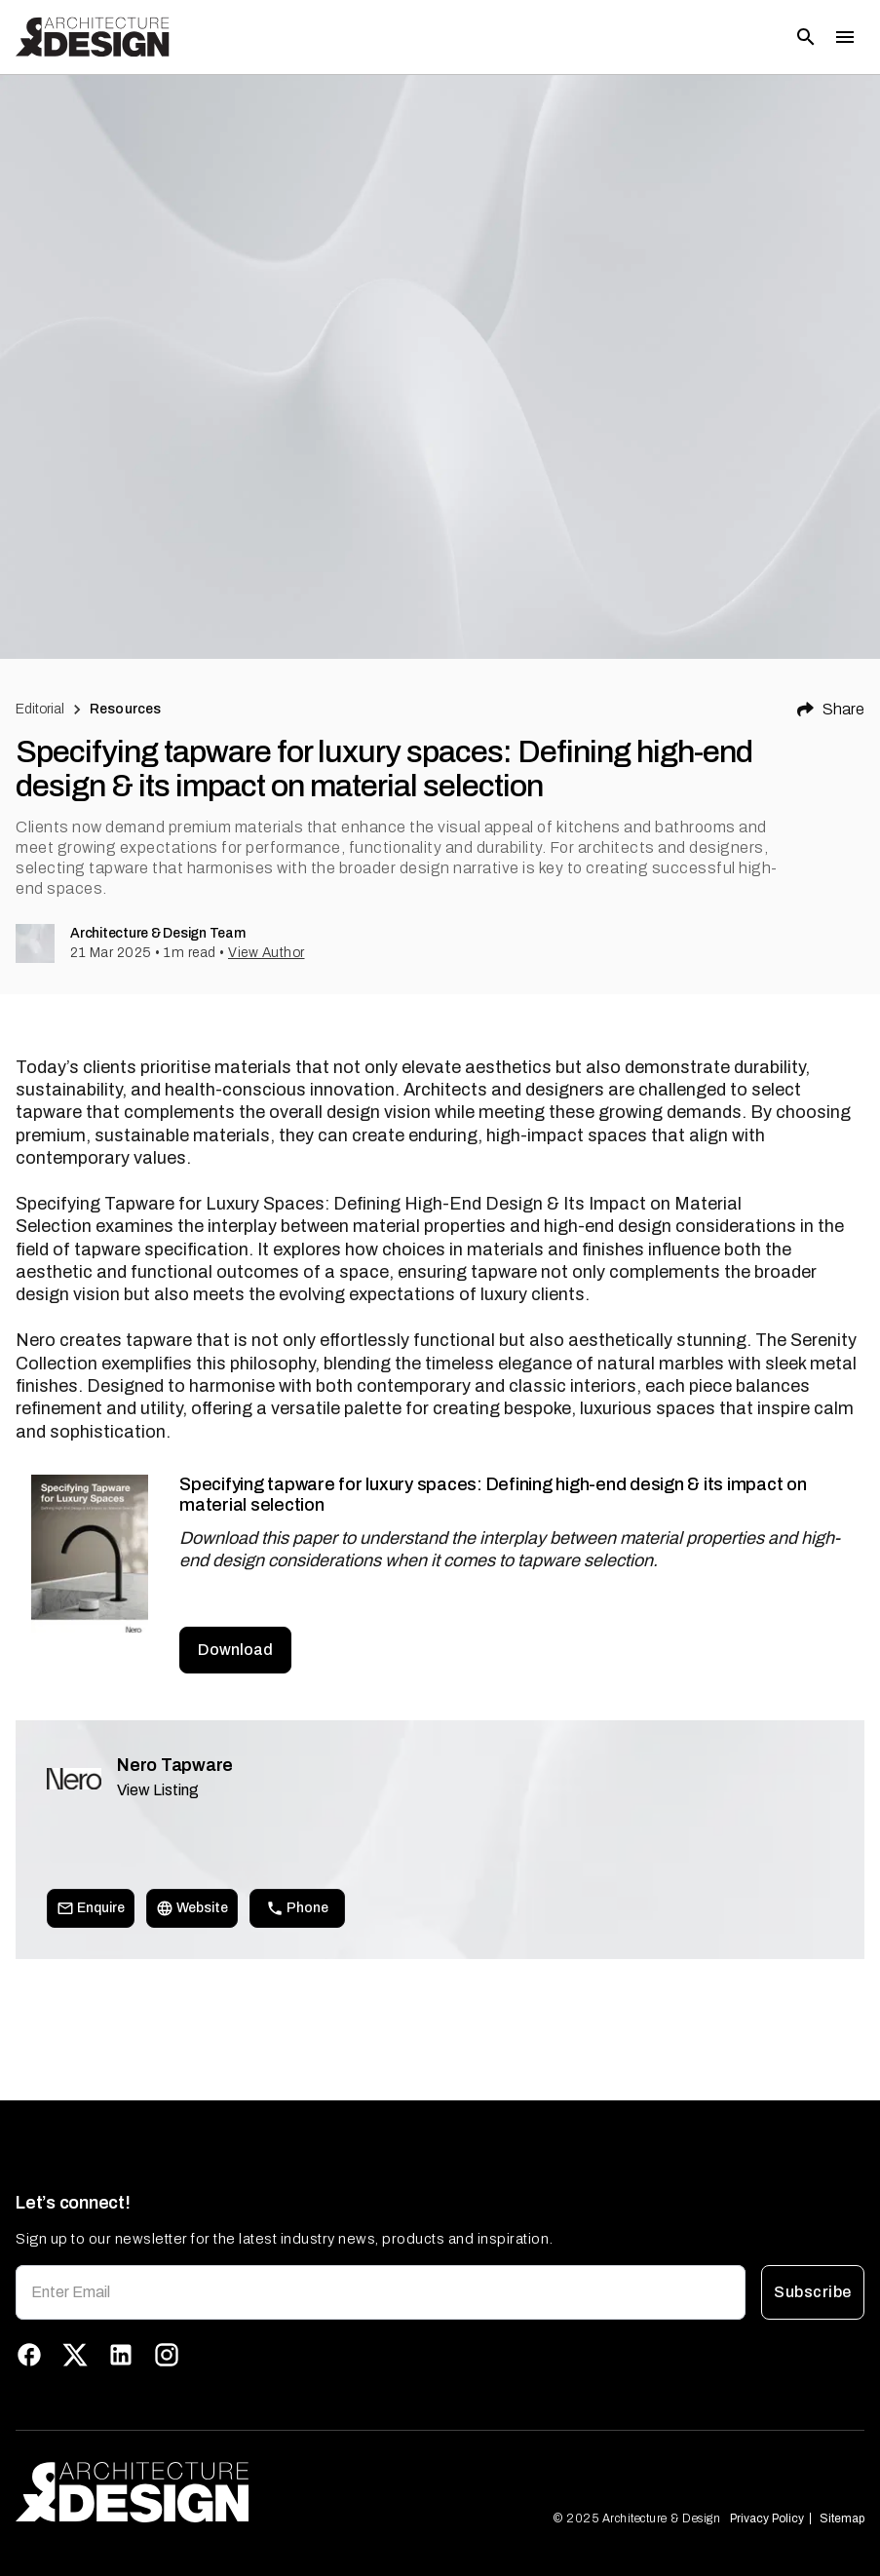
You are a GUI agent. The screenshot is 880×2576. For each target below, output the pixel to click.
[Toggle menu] (844, 37)
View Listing (158, 1790)
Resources (125, 709)
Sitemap (842, 2518)
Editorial (40, 709)
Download (235, 1650)
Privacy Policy (767, 2518)
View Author (266, 952)
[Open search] (805, 37)
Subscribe (812, 2292)
